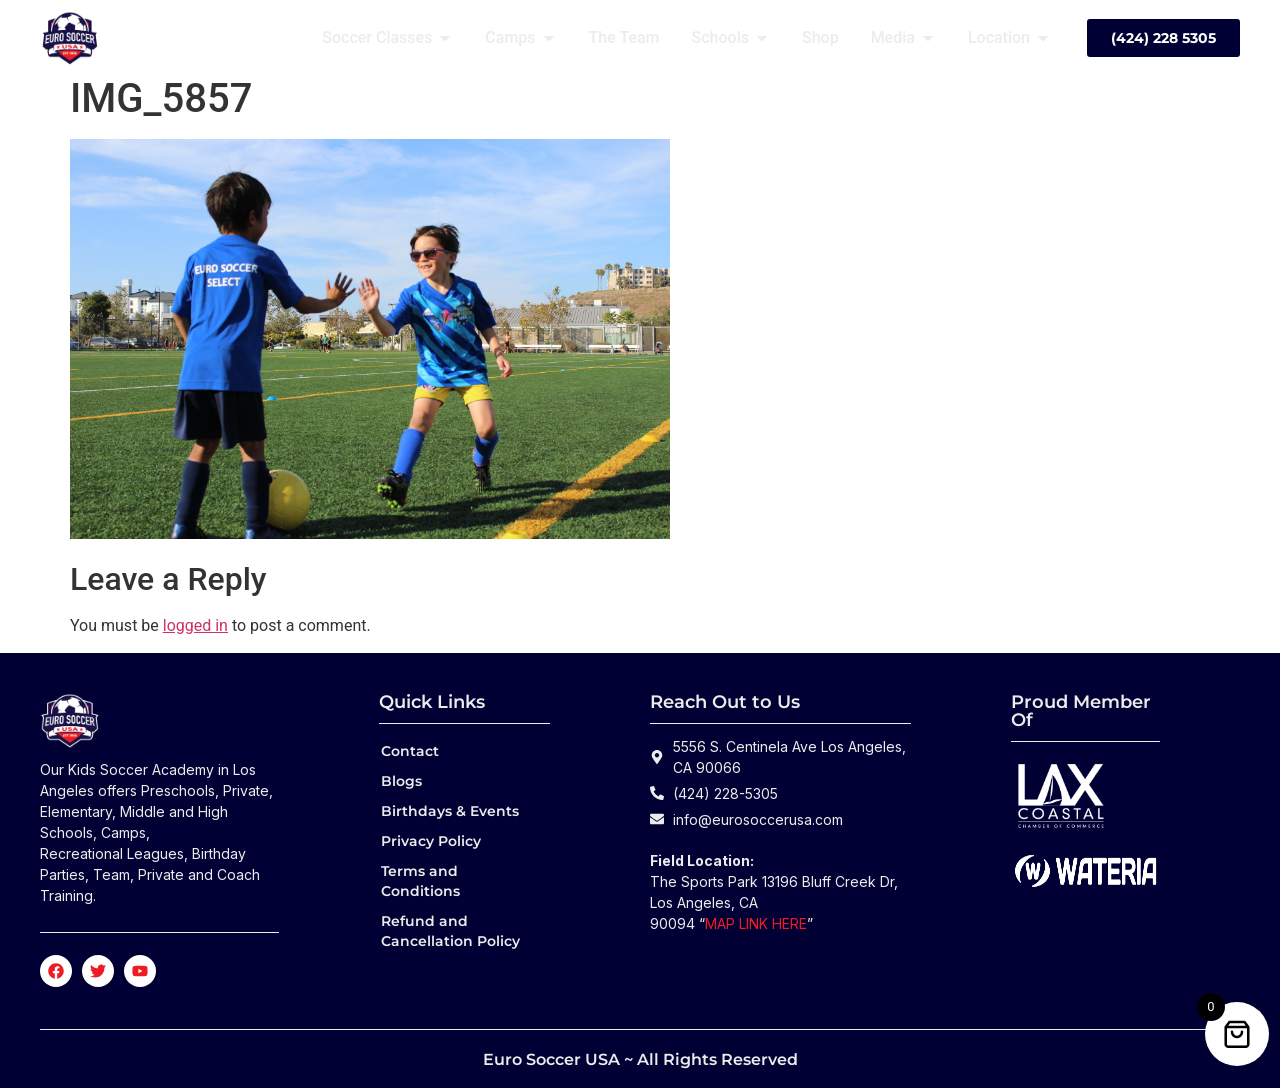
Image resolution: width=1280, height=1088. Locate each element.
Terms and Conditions (420, 881)
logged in (195, 625)
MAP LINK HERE (756, 923)
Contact (410, 751)
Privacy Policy (431, 841)
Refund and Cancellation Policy (450, 931)
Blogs (401, 781)
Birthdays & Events (450, 811)
